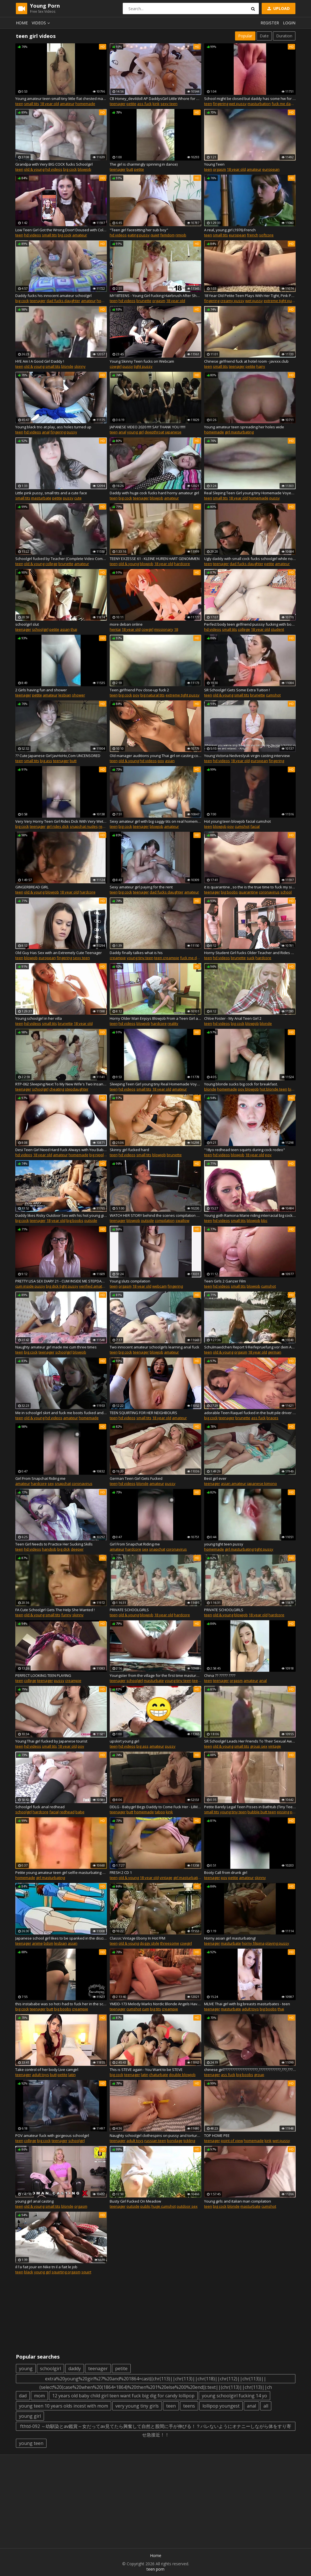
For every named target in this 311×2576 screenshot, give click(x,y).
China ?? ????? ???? (219, 1675)
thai (74, 629)
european (271, 169)
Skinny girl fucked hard (129, 1149)
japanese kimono (262, 1483)
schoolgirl (40, 629)
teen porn (155, 2569)
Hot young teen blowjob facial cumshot (237, 821)
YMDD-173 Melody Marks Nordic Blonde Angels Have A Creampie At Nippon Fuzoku (155, 2003)
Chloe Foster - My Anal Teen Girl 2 (232, 1018)
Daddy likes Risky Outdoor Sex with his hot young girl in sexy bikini (61, 1215)
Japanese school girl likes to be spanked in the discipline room (61, 1938)
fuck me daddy (284, 103)
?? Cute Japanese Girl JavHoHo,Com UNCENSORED (57, 755)
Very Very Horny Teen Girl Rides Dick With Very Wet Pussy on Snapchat (61, 821)
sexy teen (168, 103)
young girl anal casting (34, 2201)
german (274, 1352)
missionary (163, 629)
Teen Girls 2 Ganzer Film (225, 1281)
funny (66, 1614)
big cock (70, 169)
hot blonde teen (273, 1089)
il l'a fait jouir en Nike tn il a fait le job (46, 2266)
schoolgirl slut (27, 624)
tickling (189, 2140)
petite (131, 103)
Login (289, 22)
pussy (127, 366)
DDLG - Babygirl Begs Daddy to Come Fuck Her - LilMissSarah (155, 1806)
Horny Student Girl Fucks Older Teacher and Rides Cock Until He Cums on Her (250, 952)
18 (176, 629)
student (277, 629)
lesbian (64, 695)
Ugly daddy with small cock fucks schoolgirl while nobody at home (250, 558)
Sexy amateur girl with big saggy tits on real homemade (155, 821)
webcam (159, 1286)
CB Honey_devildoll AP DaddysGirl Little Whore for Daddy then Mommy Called (155, 98)
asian (65, 629)
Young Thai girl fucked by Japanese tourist (51, 1741)
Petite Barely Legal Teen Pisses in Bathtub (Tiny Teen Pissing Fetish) (250, 1806)
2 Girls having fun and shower (41, 689)
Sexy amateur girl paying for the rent (141, 887)
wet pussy (238, 103)
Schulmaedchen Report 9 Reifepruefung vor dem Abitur (250, 1347)
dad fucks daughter (63, 300)
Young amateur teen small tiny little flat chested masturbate (61, 98)
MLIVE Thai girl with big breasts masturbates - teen (247, 2003)
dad (23, 2396)
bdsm (48, 1943)
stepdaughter (76, 1089)
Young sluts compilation (130, 1281)
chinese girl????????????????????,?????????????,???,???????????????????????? (250, 2069)
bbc (264, 1220)
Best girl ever (215, 1478)
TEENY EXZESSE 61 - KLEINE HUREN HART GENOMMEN (155, 558)
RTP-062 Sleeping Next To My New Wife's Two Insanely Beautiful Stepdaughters (61, 1084)
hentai (115, 629)
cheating (56, 1089)
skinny (80, 366)
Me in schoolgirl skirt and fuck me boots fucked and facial (61, 1412)
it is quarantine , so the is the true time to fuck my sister (250, 887)
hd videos (53, 169)
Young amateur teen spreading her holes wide (244, 426)
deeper (77, 1549)
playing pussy (277, 1943)
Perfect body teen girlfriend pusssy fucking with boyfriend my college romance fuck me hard (250, 624)
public (145, 2206)
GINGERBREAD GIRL (31, 887)
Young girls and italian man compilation (237, 2201)
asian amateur (233, 1483)
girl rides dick (57, 826)
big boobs (229, 892)
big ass (46, 760)
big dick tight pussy (62, 1286)
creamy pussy (232, 300)
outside (90, 1220)
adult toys (250, 2008)
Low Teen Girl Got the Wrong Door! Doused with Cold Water (61, 229)
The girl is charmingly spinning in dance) (143, 164)
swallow (182, 1220)
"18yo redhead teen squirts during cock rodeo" (244, 1149)
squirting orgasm (66, 2271)
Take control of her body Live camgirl (46, 2069)
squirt (86, 2271)
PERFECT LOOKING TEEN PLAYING (43, 1675)
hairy (260, 366)
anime (37, 1943)
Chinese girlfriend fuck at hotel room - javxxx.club (246, 361)
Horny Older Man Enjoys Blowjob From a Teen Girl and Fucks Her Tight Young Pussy (155, 1018)
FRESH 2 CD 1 (121, 1872)
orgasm (219, 169)
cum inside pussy (30, 1286)
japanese (173, 432)
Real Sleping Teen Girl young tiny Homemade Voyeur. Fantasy (250, 492)
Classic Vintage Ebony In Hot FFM (137, 1938)
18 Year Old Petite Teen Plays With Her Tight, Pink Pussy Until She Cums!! (250, 295)
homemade (85, 103)
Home (22, 22)
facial (255, 826)
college (51, 563)
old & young (34, 169)
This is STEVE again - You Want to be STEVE (146, 2069)
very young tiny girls (137, 2406)
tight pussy (143, 366)
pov (136, 695)
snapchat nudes (84, 826)
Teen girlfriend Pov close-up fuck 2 (139, 689)
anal (46, 432)
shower (78, 695)
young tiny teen (140, 957)
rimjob (180, 235)
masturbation (259, 103)
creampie (118, 957)
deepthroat (154, 432)
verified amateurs (94, 1286)
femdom (167, 235)
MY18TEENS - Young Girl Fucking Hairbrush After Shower (155, 295)
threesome (169, 1943)
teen (19, 103)
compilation (165, 1220)
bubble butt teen (261, 1811)
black (28, 2271)
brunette (143, 300)
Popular (245, 36)
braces (272, 1417)
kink (156, 103)
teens (189, 2406)
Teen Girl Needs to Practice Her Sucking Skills (54, 1544)
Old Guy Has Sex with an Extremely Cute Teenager (58, 952)
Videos (42, 22)
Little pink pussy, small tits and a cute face (51, 492)
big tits (155, 2008)
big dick (63, 1549)
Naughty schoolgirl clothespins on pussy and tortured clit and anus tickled (155, 2135)
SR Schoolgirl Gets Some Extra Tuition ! (237, 689)
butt (129, 169)
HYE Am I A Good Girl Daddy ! (39, 361)
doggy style (149, 1943)
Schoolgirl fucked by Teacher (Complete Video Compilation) (61, 558)
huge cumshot (163, 2206)
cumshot (273, 695)
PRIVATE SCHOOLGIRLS (129, 1609)
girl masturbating (239, 432)
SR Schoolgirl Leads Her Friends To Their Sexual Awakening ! (250, 1741)
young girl (135, 432)
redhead (67, 1811)
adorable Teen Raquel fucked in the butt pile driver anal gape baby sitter (250, 1412)
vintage (274, 1746)
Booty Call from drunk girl (225, 1872)
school (286, 892)
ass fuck (144, 103)
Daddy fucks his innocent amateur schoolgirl (53, 295)
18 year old (49, 103)
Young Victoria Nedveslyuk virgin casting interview (247, 755)
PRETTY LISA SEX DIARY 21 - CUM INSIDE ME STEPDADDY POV (61, 1281)
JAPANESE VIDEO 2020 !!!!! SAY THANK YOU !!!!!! (147, 426)
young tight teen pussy (223, 1544)
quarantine (248, 892)
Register (270, 22)
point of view (232, 2140)
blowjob (84, 169)
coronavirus (269, 892)
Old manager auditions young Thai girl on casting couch (155, 755)
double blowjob (182, 2074)
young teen (31, 2443)
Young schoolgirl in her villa (38, 1018)
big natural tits (152, 695)
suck (251, 957)
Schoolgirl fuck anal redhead (40, 1806)
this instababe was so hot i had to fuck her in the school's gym (61, 2003)
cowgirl (116, 366)
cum (145, 2008)
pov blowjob (248, 1089)
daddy (74, 2368)
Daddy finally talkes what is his (136, 952)
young (26, 2368)
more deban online (126, 624)
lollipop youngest (221, 2406)
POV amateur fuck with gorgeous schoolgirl (52, 2135)
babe (79, 1811)
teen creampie (166, 957)
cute (78, 498)
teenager (118, 103)
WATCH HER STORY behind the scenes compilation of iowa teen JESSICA (155, 1215)
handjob (49, 1549)
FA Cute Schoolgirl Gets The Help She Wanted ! (55, 1609)
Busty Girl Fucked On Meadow (135, 2201)
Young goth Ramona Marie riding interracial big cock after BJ (250, 1215)
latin (72, 2074)
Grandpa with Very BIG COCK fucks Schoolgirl (54, 164)
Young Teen (214, 164)
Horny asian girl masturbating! (230, 1938)
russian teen (155, 2140)
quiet (155, 235)
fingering (220, 103)
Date (264, 36)
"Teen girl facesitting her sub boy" (139, 229)
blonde (67, 366)
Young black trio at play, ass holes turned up (53, 426)
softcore (266, 235)
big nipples (98, 1154)
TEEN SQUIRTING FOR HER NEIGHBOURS (143, 1412)
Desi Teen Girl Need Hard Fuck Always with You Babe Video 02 (61, 1149)
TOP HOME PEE (217, 2135)
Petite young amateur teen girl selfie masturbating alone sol (61, 1872)
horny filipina (253, 1943)
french (252, 235)
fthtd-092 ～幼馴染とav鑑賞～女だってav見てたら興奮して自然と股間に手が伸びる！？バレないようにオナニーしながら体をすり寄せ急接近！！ (155, 2427)
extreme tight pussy (281, 300)
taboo (160, 1811)
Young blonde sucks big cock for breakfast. (241, 1084)
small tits (31, 103)
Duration (284, 36)
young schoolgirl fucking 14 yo (234, 2396)
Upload (278, 8)
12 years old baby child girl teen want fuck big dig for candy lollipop (123, 2396)
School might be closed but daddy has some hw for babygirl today (250, 98)
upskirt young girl (124, 1741)
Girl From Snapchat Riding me (40, 1478)
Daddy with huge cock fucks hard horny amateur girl (154, 492)
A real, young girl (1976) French (230, 229)
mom (39, 2396)
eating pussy (139, 235)
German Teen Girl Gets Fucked (136, 1478)
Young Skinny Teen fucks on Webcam (142, 361)
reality (173, 1023)
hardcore (182, 563)
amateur (67, 103)
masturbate (41, 498)
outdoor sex (187, 2206)
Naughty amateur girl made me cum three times (56, 1347)
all (265, 2406)
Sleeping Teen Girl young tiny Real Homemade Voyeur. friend (155, 1084)
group (259, 2074)
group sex (258, 1746)
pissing (283, 1811)
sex (51, 1483)
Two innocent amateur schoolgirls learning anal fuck (154, 1347)
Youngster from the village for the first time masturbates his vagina (155, 1675)
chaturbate (158, 2074)
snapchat (63, 1483)
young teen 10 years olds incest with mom (63, 2406)
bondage (175, 2140)
